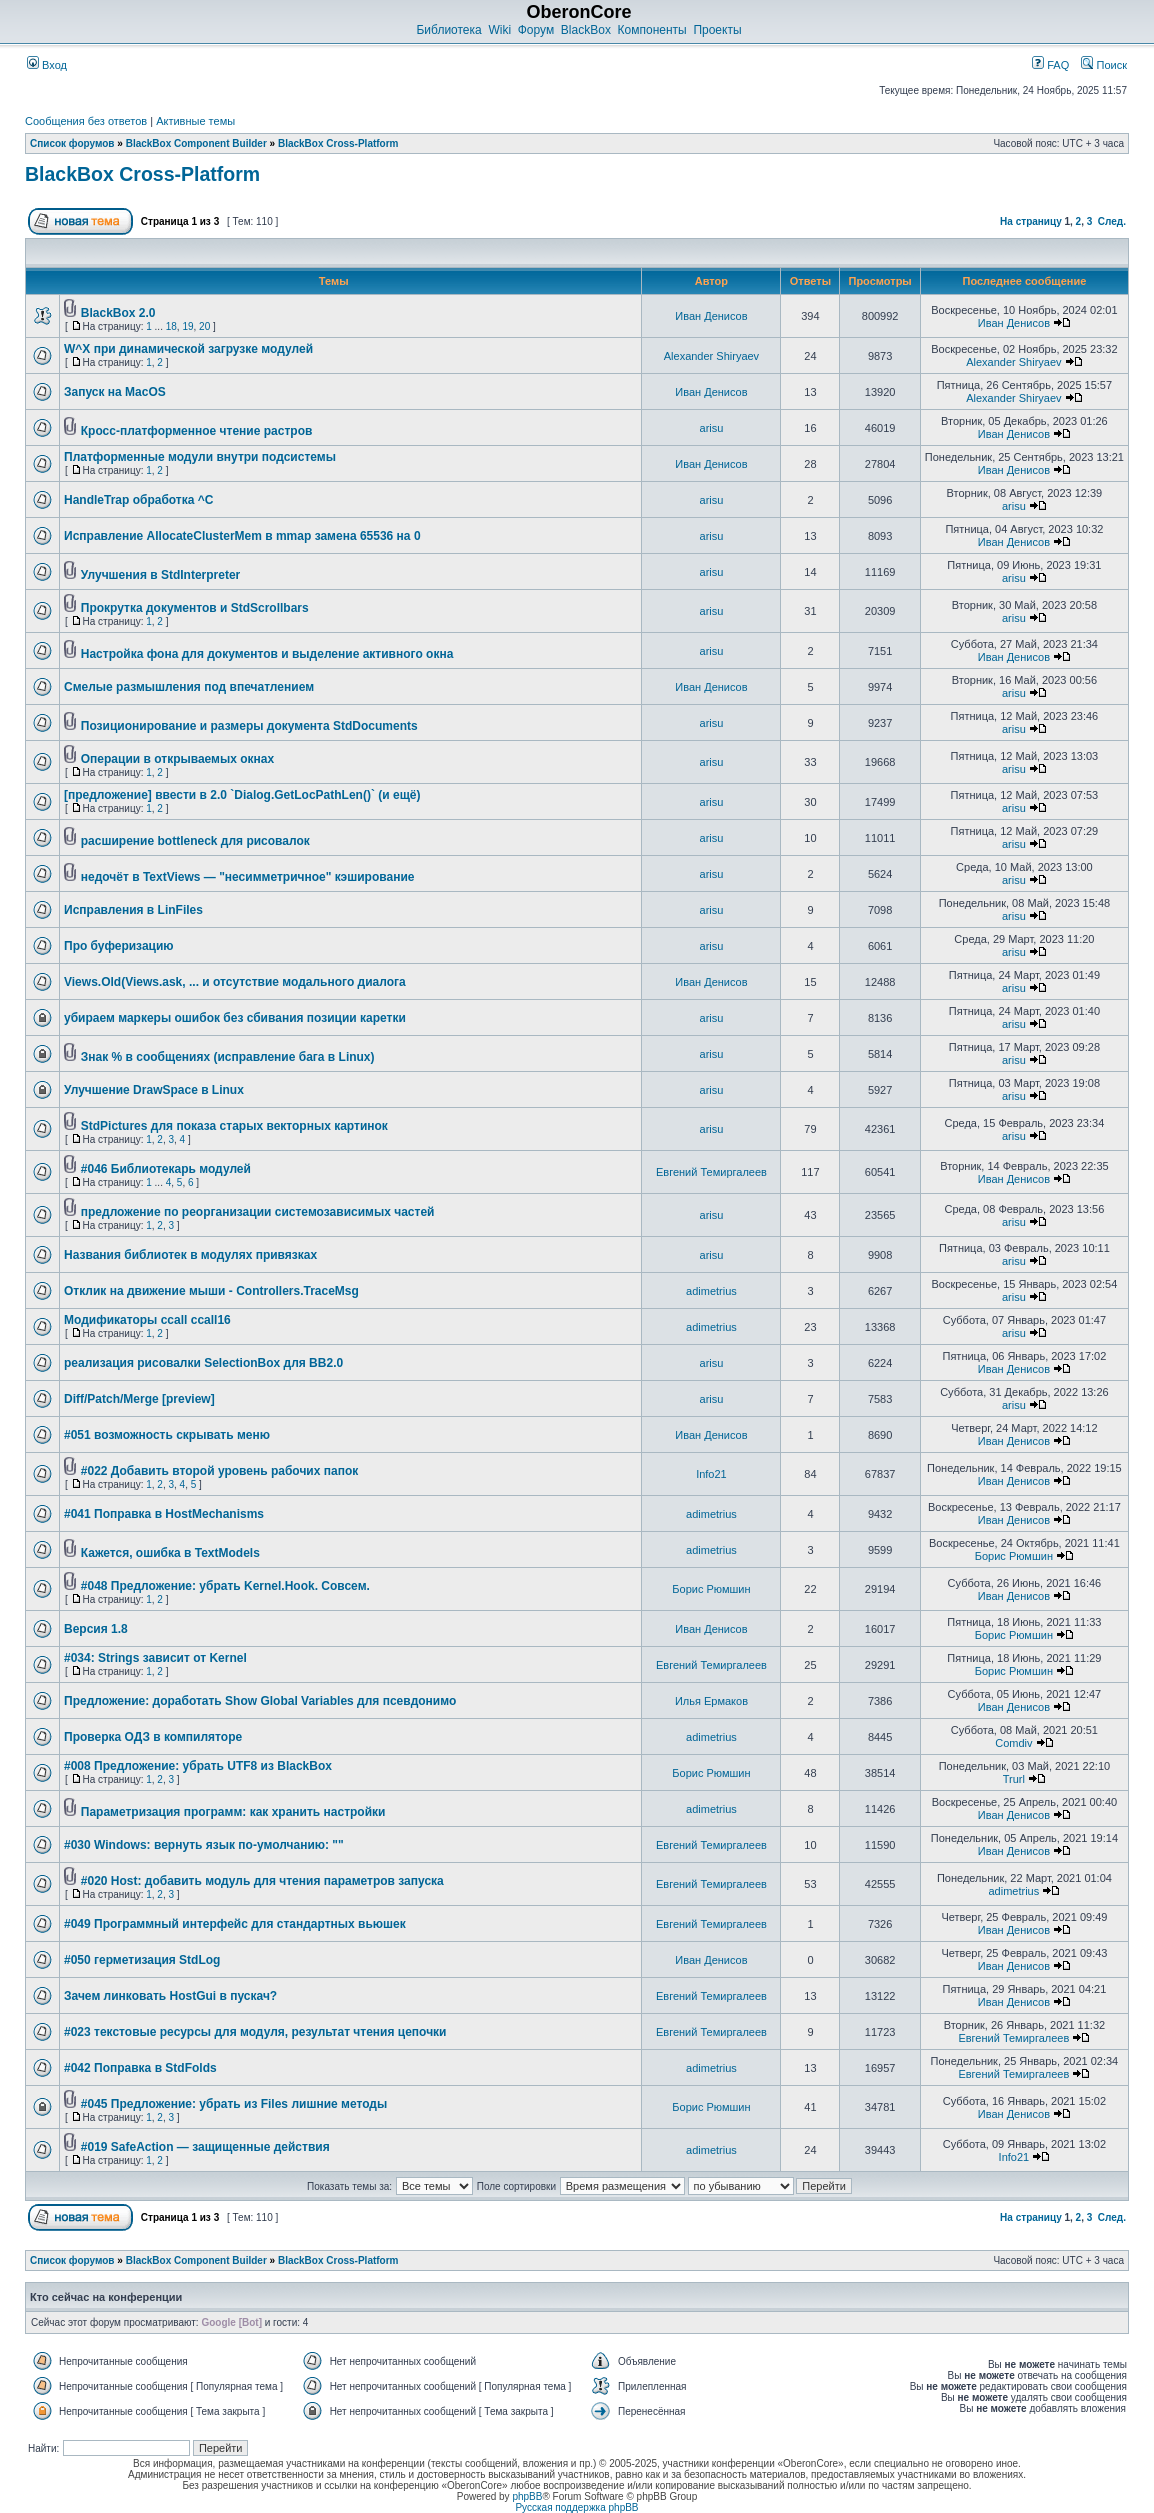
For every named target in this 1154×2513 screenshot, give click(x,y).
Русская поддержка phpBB (576, 2507)
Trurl (1014, 1779)
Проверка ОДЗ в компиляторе (153, 1737)
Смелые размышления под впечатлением (189, 687)
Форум (536, 30)
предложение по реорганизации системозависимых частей (258, 1212)
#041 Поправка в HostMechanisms (164, 1514)
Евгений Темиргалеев (711, 1172)
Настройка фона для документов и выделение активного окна (267, 654)
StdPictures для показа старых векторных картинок (234, 1126)
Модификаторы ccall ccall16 (147, 1320)
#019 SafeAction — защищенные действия (205, 2147)
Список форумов (72, 143)
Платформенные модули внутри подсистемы (200, 457)
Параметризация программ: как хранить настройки (233, 1812)
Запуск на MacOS (115, 392)
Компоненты (652, 30)
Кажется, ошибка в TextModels (170, 1553)
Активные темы (195, 121)
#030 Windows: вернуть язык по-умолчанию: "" (204, 1845)
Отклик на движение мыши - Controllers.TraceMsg (211, 1291)
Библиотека (448, 30)
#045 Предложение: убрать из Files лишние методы (234, 2104)
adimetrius (711, 1291)
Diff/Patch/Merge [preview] (139, 1399)
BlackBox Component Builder (196, 143)
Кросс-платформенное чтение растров (197, 431)
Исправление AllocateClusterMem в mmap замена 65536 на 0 (242, 536)
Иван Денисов (711, 316)
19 (187, 326)
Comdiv (1013, 1743)
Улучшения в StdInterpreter (161, 575)
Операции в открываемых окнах (177, 759)
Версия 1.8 (96, 1629)
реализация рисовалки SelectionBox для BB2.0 (203, 1363)
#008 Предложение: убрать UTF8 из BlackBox (198, 1766)
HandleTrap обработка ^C (138, 500)
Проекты (717, 30)
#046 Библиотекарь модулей (166, 1169)
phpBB (527, 2496)
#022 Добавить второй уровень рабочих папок (219, 1471)
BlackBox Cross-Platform (338, 143)
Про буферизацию (119, 946)
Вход (47, 65)
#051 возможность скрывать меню (167, 1435)
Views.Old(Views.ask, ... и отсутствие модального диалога (235, 982)
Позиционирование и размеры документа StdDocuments (249, 726)
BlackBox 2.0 (118, 313)
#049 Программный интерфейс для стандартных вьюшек (235, 1924)
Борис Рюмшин (1014, 1556)
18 (171, 326)
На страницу (1031, 221)
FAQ (1050, 65)
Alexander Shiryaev (711, 356)
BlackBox (586, 30)
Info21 (711, 1474)
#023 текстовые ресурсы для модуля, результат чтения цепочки (255, 2032)
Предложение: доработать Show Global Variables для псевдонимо (260, 1701)
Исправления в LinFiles (133, 910)
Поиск (1104, 65)
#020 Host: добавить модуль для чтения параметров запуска (262, 1881)
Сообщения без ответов (86, 121)
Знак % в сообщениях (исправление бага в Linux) (228, 1057)
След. (1112, 221)
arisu (712, 428)
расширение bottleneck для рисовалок (195, 841)
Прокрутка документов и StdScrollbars (195, 608)
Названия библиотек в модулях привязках (190, 1255)
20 (204, 326)
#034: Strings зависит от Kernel (155, 1658)
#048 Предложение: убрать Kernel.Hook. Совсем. (225, 1586)
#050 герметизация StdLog (142, 1960)
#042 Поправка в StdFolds (140, 2068)
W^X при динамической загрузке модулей (188, 349)
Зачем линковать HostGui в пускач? (170, 1996)
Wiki (499, 30)
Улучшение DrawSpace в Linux (154, 1090)
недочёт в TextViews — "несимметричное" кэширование (248, 877)
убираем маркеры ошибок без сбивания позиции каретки (235, 1018)
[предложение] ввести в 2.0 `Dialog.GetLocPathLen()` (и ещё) (242, 795)
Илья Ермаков (711, 1701)
